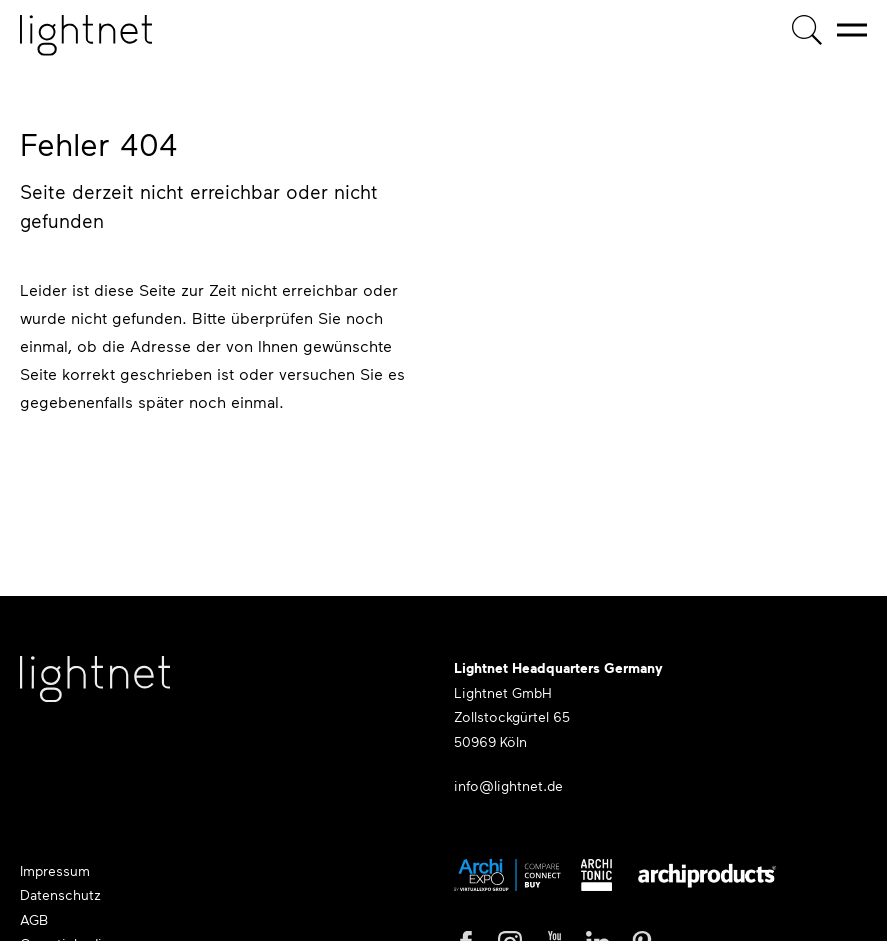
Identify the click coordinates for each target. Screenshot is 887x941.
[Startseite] (86, 35)
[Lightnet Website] (95, 689)
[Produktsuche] (807, 30)
